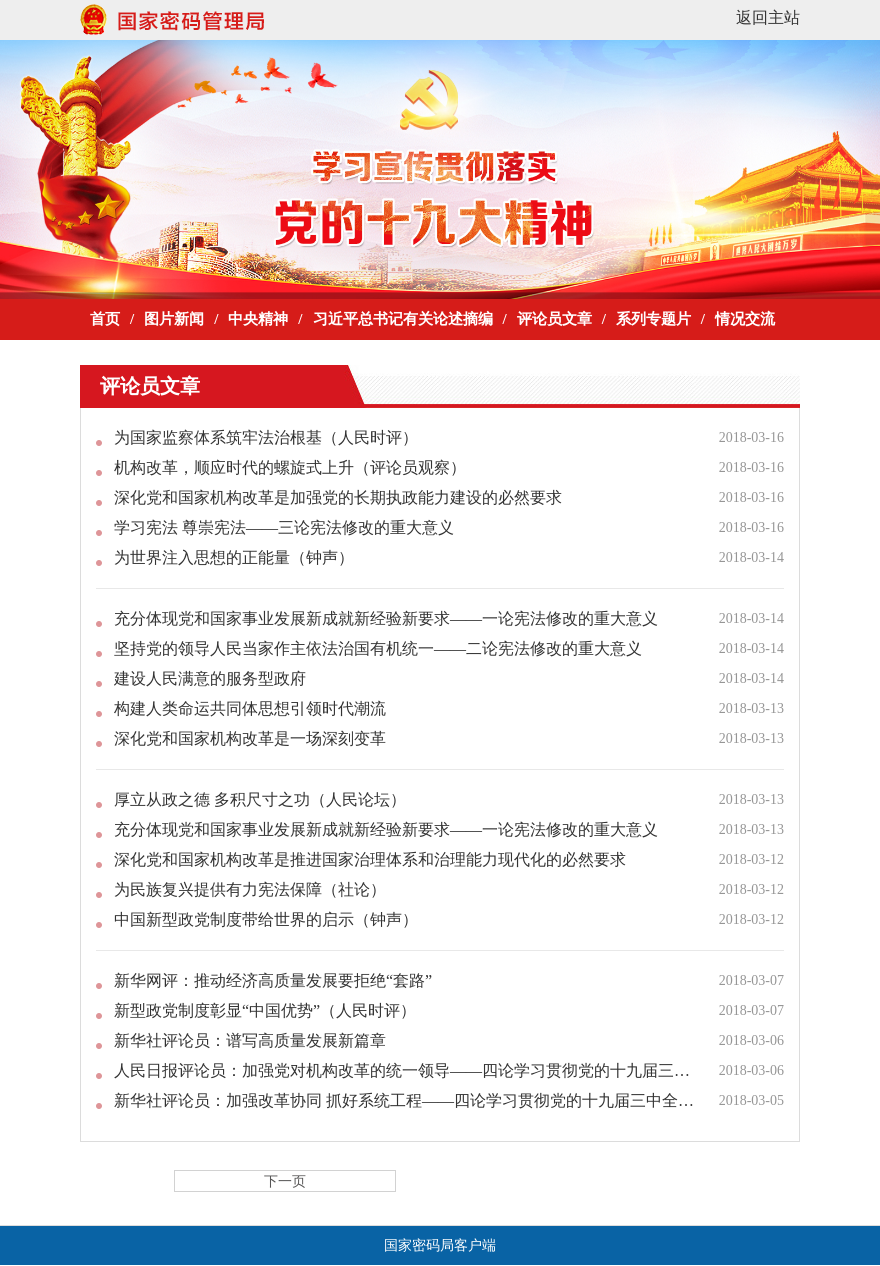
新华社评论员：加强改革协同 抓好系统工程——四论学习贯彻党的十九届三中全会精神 (406, 1100)
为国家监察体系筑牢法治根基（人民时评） (266, 437)
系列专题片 (653, 319)
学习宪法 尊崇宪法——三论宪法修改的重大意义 (284, 527)
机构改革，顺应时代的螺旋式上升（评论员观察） (290, 467)
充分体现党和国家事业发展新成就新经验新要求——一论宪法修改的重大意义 (386, 618)
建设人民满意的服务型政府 (210, 678)
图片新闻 (174, 319)
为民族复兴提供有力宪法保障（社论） (250, 889)
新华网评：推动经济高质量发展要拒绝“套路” (273, 980)
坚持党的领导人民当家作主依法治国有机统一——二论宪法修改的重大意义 (378, 648)
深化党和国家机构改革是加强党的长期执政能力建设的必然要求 (338, 497)
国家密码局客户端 (440, 1245)
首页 (105, 319)
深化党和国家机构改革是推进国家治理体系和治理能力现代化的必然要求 (370, 859)
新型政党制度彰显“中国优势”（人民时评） (265, 1010)
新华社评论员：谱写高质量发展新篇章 (250, 1040)
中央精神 (258, 319)
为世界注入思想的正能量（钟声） (234, 557)
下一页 (285, 1181)
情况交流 (745, 319)
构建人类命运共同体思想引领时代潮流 (250, 708)
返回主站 (768, 17)
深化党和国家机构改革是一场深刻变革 (250, 738)
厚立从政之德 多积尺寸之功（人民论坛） (260, 799)
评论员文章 (554, 319)
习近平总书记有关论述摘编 (403, 319)
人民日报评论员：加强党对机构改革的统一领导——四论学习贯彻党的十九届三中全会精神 (406, 1070)
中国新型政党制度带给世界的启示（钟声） (266, 919)
